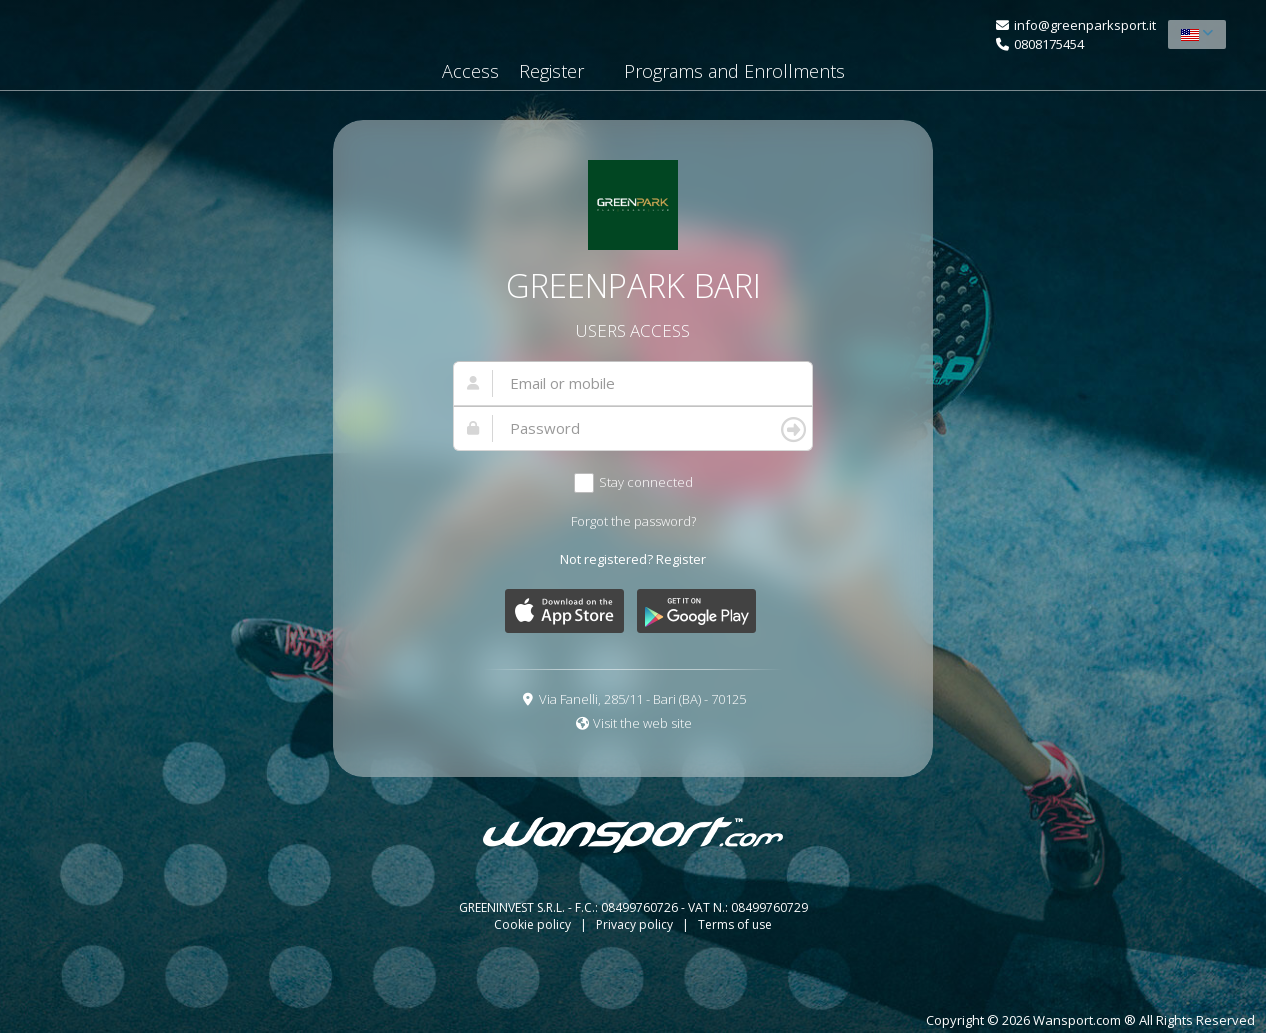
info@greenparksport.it (1085, 25)
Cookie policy (534, 924)
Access (470, 71)
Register (551, 71)
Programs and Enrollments (734, 71)
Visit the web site (642, 723)
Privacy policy (636, 924)
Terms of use (735, 924)
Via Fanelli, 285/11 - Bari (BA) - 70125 (642, 699)
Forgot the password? (633, 521)
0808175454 (1049, 44)
